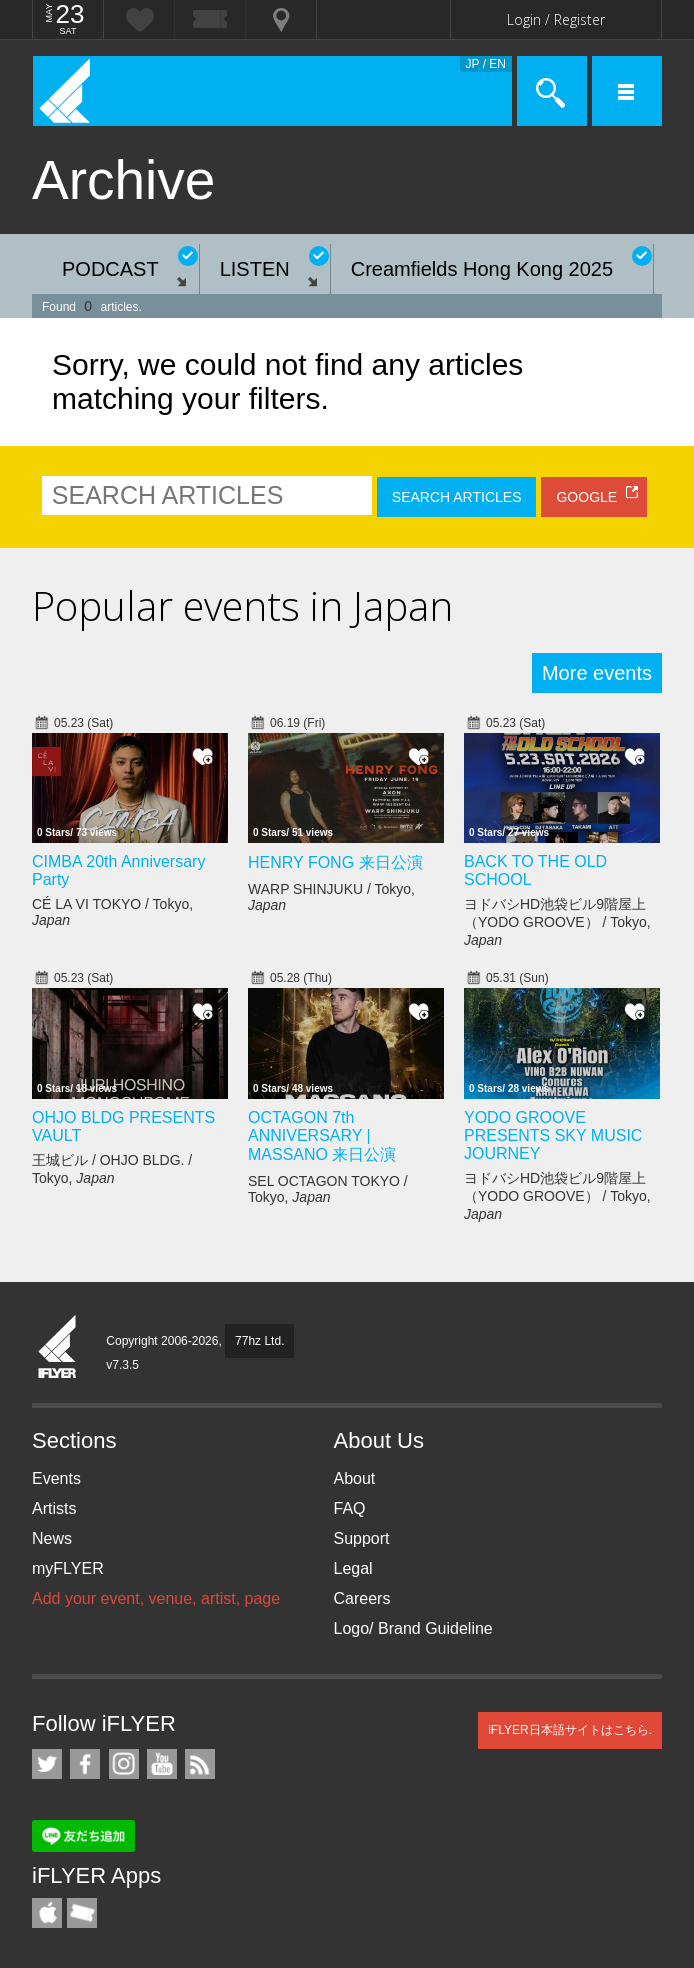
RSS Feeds (200, 1764)
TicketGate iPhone (82, 1913)
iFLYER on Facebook (85, 1764)
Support (362, 1538)
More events (597, 673)
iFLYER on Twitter (47, 1764)
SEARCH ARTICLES (457, 497)
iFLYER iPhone (47, 1913)
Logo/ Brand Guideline (413, 1628)
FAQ (350, 1508)
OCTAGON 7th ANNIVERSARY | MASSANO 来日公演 (322, 1136)
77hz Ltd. (259, 1341)
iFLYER (58, 1348)
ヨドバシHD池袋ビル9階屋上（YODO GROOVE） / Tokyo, (557, 922)
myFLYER (68, 1568)
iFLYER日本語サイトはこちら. (570, 1730)
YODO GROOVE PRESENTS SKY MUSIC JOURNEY (553, 1135)
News (52, 1538)
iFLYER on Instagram (124, 1764)
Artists (54, 1508)
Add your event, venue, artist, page (156, 1598)
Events (56, 1478)
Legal (353, 1568)
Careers (362, 1598)
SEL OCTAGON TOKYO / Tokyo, (328, 1189)
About (355, 1478)
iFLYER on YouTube (162, 1764)
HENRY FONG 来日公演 (335, 862)
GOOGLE (586, 497)
